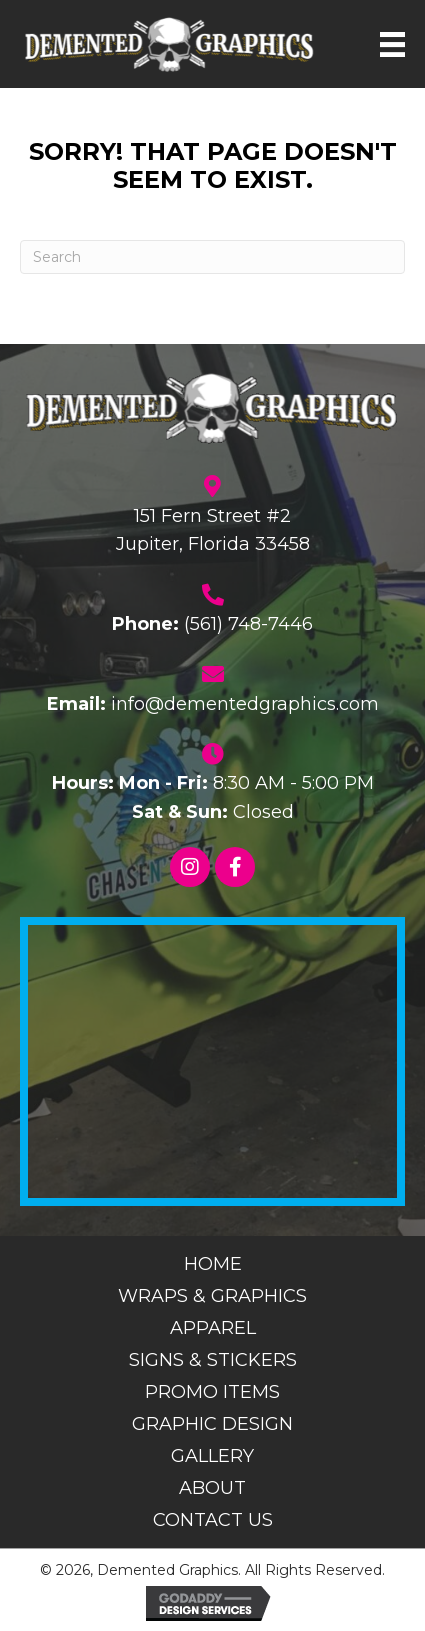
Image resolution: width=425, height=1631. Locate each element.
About (212, 1488)
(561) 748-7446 (248, 624)
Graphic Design (212, 1424)
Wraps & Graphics (212, 1296)
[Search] (212, 257)
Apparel (213, 1328)
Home (213, 1264)
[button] (190, 867)
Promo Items (212, 1392)
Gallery (212, 1456)
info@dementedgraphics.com (245, 704)
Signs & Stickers (213, 1360)
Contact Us (213, 1520)
